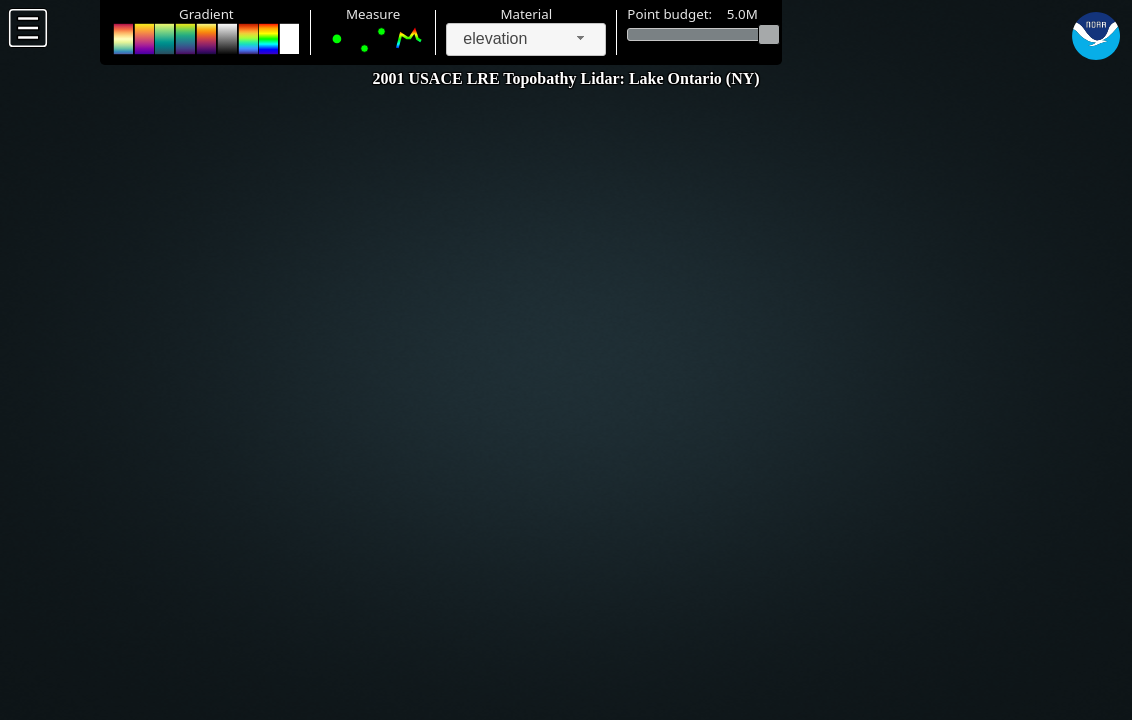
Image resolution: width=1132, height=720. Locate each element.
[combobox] (526, 39)
